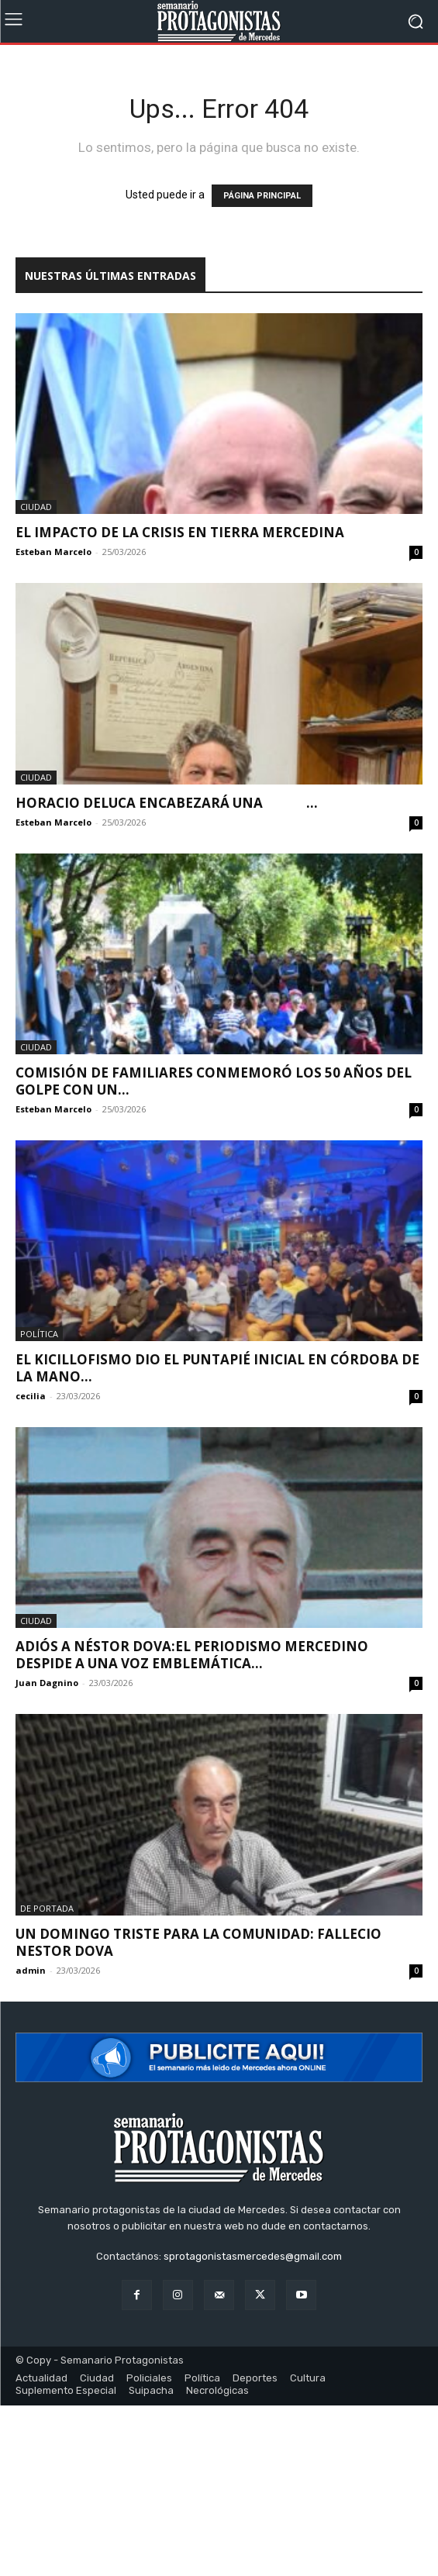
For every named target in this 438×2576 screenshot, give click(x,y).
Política (39, 1334)
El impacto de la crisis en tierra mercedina (180, 532)
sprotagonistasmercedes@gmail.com (253, 2256)
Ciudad (36, 506)
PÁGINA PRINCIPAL (262, 196)
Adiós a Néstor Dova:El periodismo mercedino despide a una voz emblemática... (192, 1654)
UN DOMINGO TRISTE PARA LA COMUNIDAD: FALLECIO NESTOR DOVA (198, 1942)
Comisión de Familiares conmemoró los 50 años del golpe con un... (214, 1081)
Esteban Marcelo (53, 551)
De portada (47, 1908)
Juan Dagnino (47, 1682)
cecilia (31, 1396)
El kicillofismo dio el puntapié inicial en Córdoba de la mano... (217, 1367)
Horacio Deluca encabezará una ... (167, 803)
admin (31, 1970)
